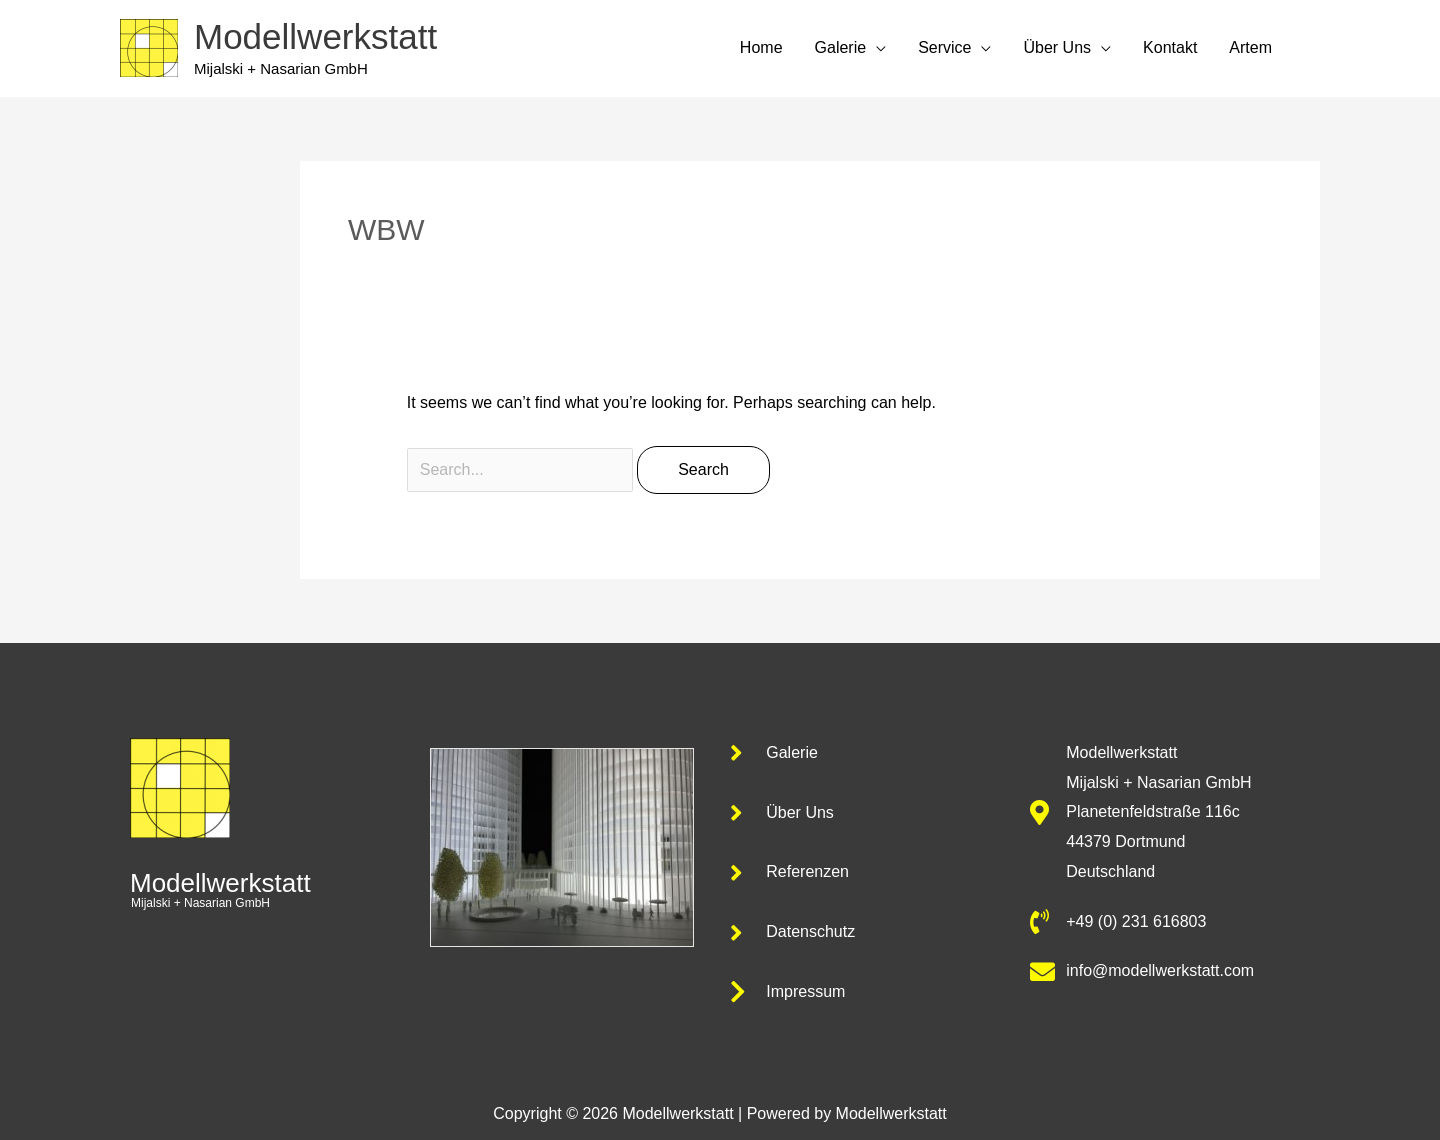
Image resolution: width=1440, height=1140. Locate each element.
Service (944, 47)
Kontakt (1170, 47)
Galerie (841, 47)
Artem (1250, 47)
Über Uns (1057, 47)
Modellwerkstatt (315, 36)
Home (761, 47)
